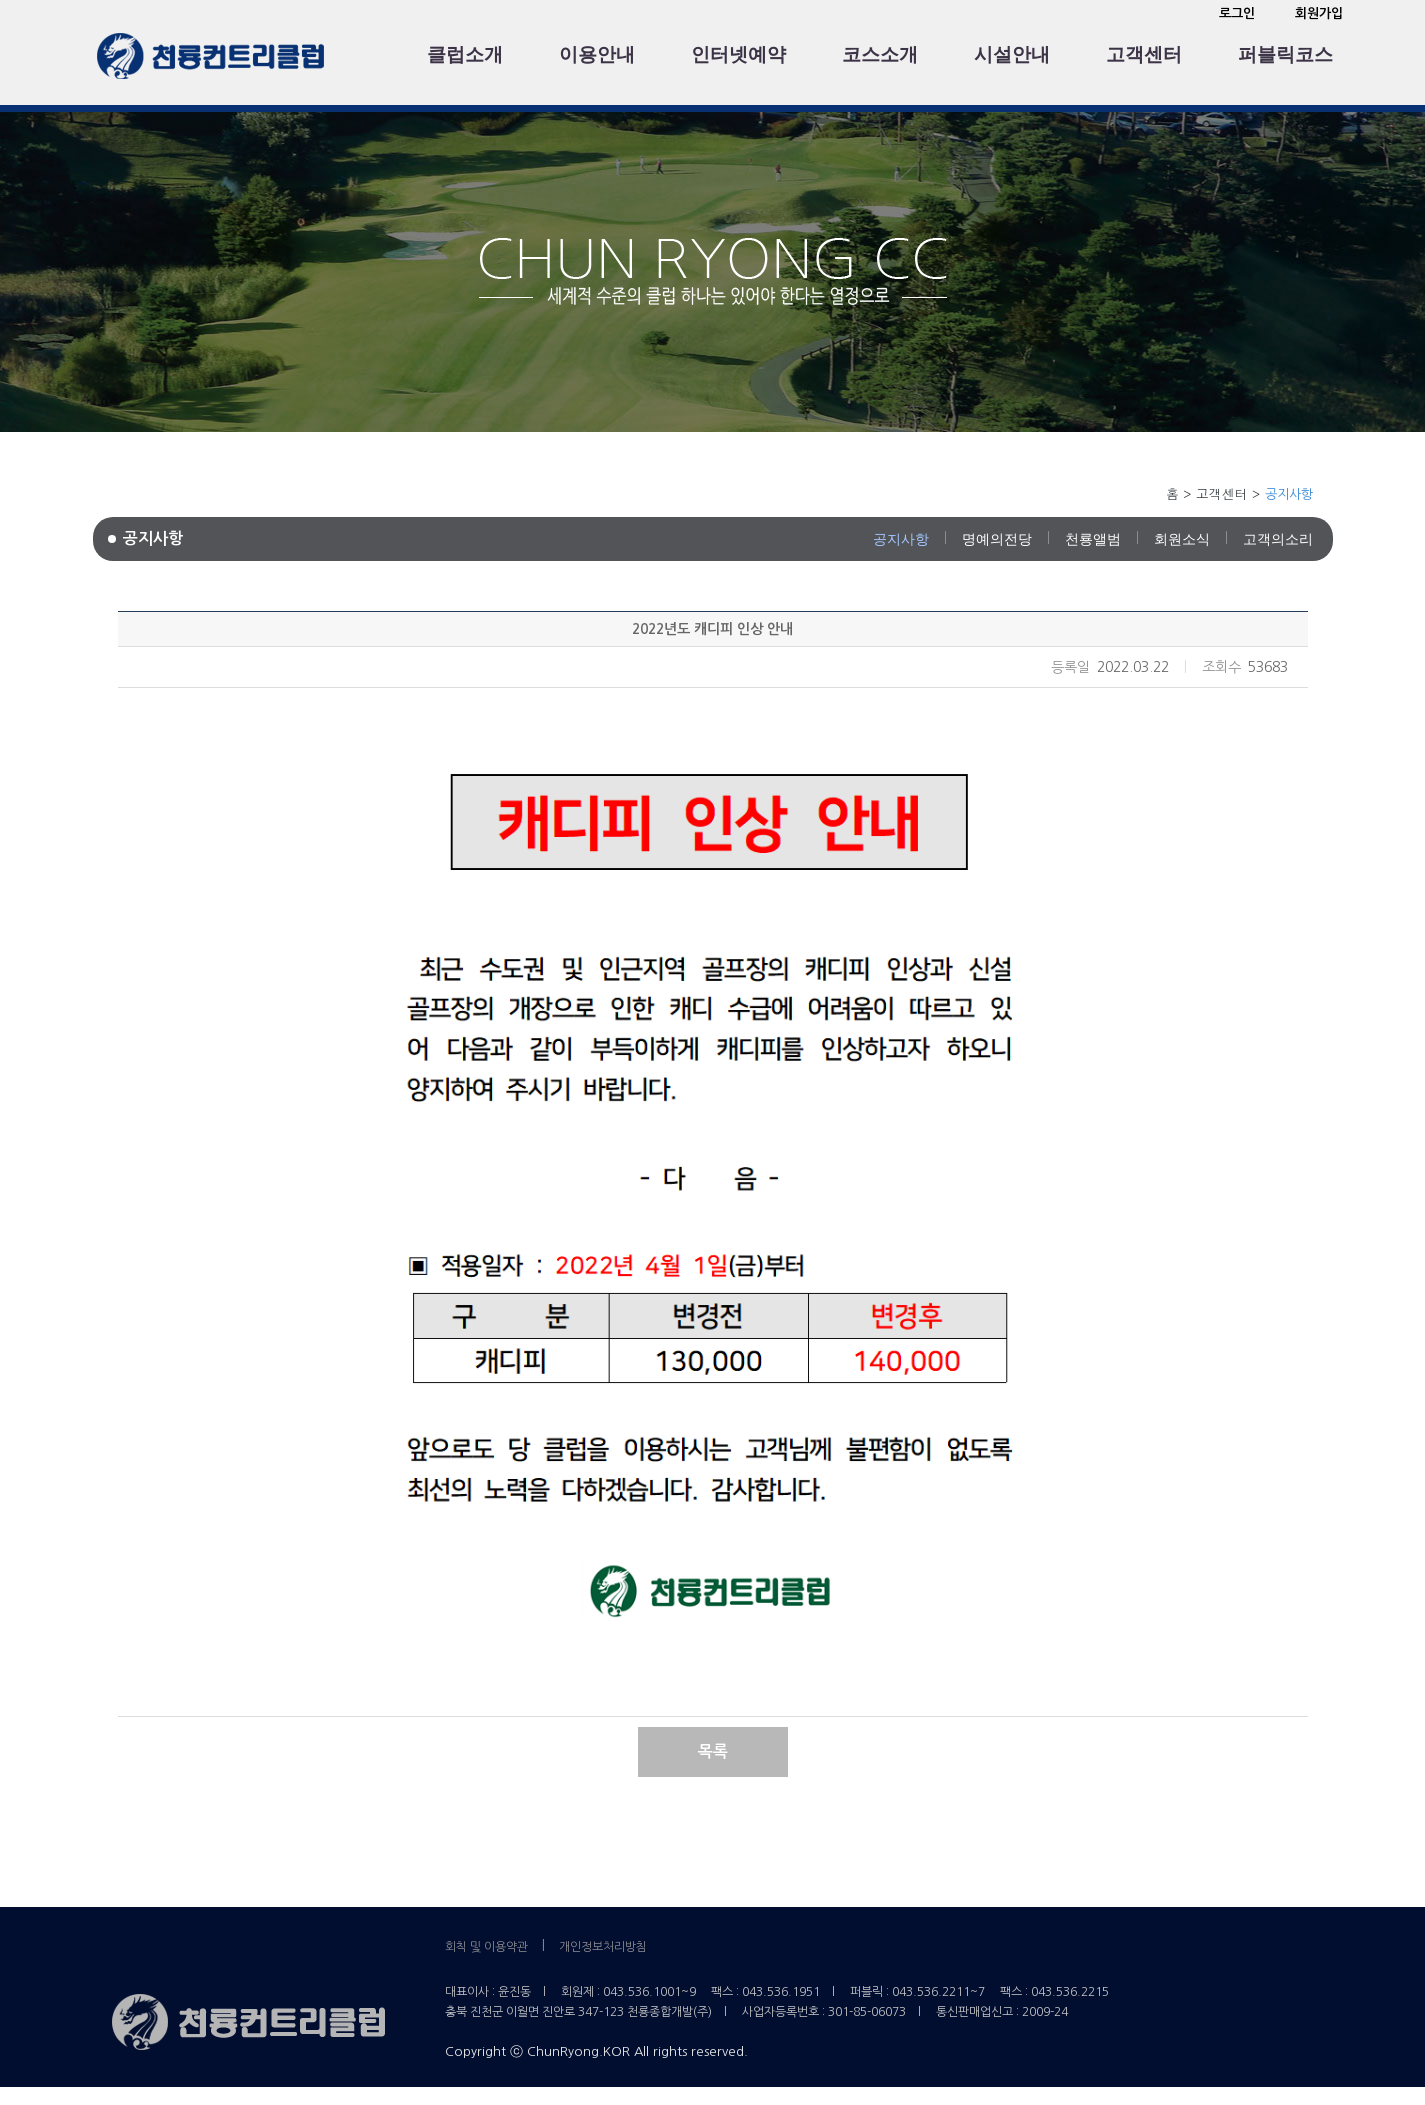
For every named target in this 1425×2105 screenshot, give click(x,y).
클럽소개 (465, 54)
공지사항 (901, 538)
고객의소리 (1278, 538)
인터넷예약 (738, 54)
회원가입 (1319, 13)
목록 (713, 1751)
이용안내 (597, 54)
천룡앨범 (1093, 538)
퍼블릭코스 (1285, 54)
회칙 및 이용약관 (486, 1947)
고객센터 (1144, 54)
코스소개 (880, 54)
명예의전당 (997, 538)
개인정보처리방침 (603, 1947)
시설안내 (1012, 54)
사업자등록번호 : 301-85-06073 (824, 2012)
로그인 (1237, 13)
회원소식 (1182, 538)
